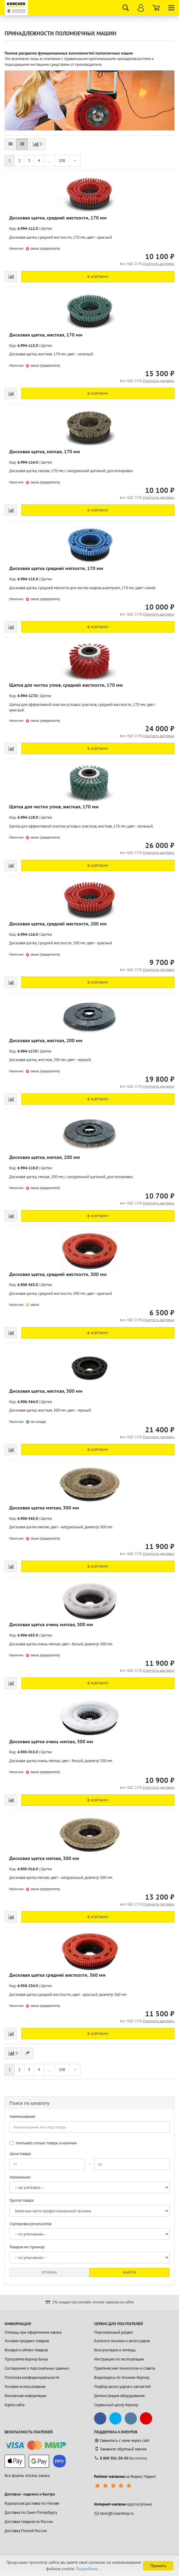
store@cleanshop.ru (114, 2513)
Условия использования (25, 2386)
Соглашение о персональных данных (37, 2368)
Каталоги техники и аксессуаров (122, 2340)
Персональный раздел (113, 2332)
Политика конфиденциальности (32, 2377)
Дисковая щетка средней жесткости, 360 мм (57, 1975)
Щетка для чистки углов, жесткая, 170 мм (54, 806)
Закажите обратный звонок (120, 2449)
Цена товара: (20, 2153)
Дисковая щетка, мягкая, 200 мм (44, 1157)
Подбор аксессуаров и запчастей (122, 2386)
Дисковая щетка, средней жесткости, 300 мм (58, 1274)
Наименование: (22, 2116)
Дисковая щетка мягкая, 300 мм (44, 1508)
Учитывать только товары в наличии (43, 2143)
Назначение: (20, 2177)
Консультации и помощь (115, 2350)
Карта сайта (14, 2404)
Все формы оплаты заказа (27, 2475)
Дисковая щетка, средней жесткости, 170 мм (58, 218)
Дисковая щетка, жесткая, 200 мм (45, 1040)
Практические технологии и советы (124, 2368)
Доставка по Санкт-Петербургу (31, 2512)
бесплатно (120, 2458)
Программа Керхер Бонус (27, 2359)
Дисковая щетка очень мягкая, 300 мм (51, 1624)
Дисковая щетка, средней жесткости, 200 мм (58, 924)
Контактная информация (25, 2395)
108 (62, 160)
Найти (129, 2272)
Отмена (49, 2272)
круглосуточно (123, 2504)
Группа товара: (21, 2200)
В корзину (98, 276)
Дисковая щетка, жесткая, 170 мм (45, 335)
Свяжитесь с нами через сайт (121, 2440)
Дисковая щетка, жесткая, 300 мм (45, 1391)
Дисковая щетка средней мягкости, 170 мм (56, 568)
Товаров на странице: (27, 2247)
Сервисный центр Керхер (116, 2404)
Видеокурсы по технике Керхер (121, 2377)
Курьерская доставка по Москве (32, 2503)
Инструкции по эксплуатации (119, 2359)
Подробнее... (88, 2568)
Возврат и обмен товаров (26, 2350)
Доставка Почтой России (26, 2530)
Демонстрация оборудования (119, 2395)
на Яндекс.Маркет (125, 2476)
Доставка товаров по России (29, 2521)
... (49, 160)
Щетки (46, 228)
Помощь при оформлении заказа (33, 2332)
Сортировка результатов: (30, 2223)
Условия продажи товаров (27, 2340)
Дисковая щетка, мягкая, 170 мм (44, 451)
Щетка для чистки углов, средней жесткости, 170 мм (66, 685)
